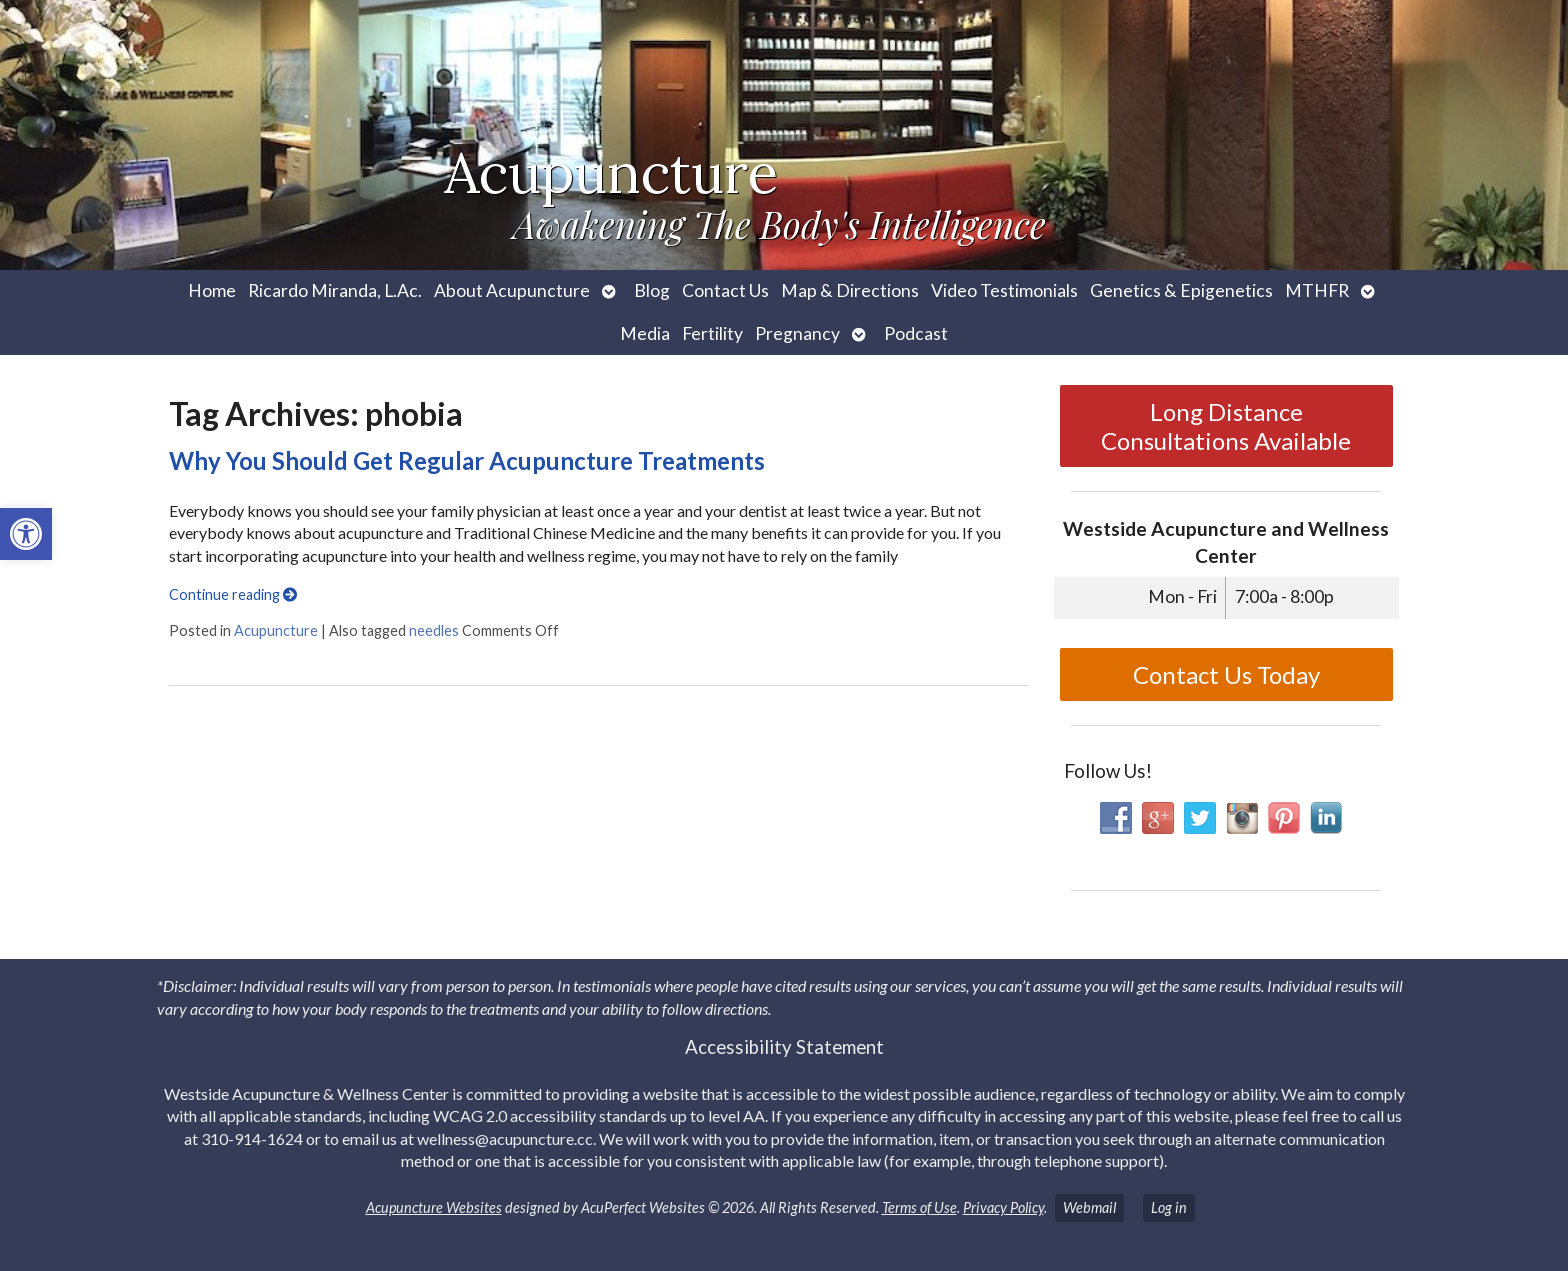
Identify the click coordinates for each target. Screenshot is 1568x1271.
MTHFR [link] (1317, 290)
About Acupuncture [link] (512, 290)
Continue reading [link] (233, 594)
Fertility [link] (712, 333)
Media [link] (645, 333)
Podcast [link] (916, 333)
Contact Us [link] (725, 290)
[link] (26, 534)
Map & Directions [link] (850, 290)
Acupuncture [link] (276, 630)
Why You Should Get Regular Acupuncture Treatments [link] (467, 460)
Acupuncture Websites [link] (434, 1207)
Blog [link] (652, 290)
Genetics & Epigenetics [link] (1181, 290)
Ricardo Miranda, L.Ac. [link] (335, 290)
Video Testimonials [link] (1004, 290)
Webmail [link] (1089, 1207)
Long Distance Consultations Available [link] (1226, 426)
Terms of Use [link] (919, 1207)
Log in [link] (1169, 1207)
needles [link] (434, 630)
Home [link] (212, 290)
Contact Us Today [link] (1226, 674)
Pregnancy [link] (797, 333)
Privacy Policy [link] (1003, 1207)
